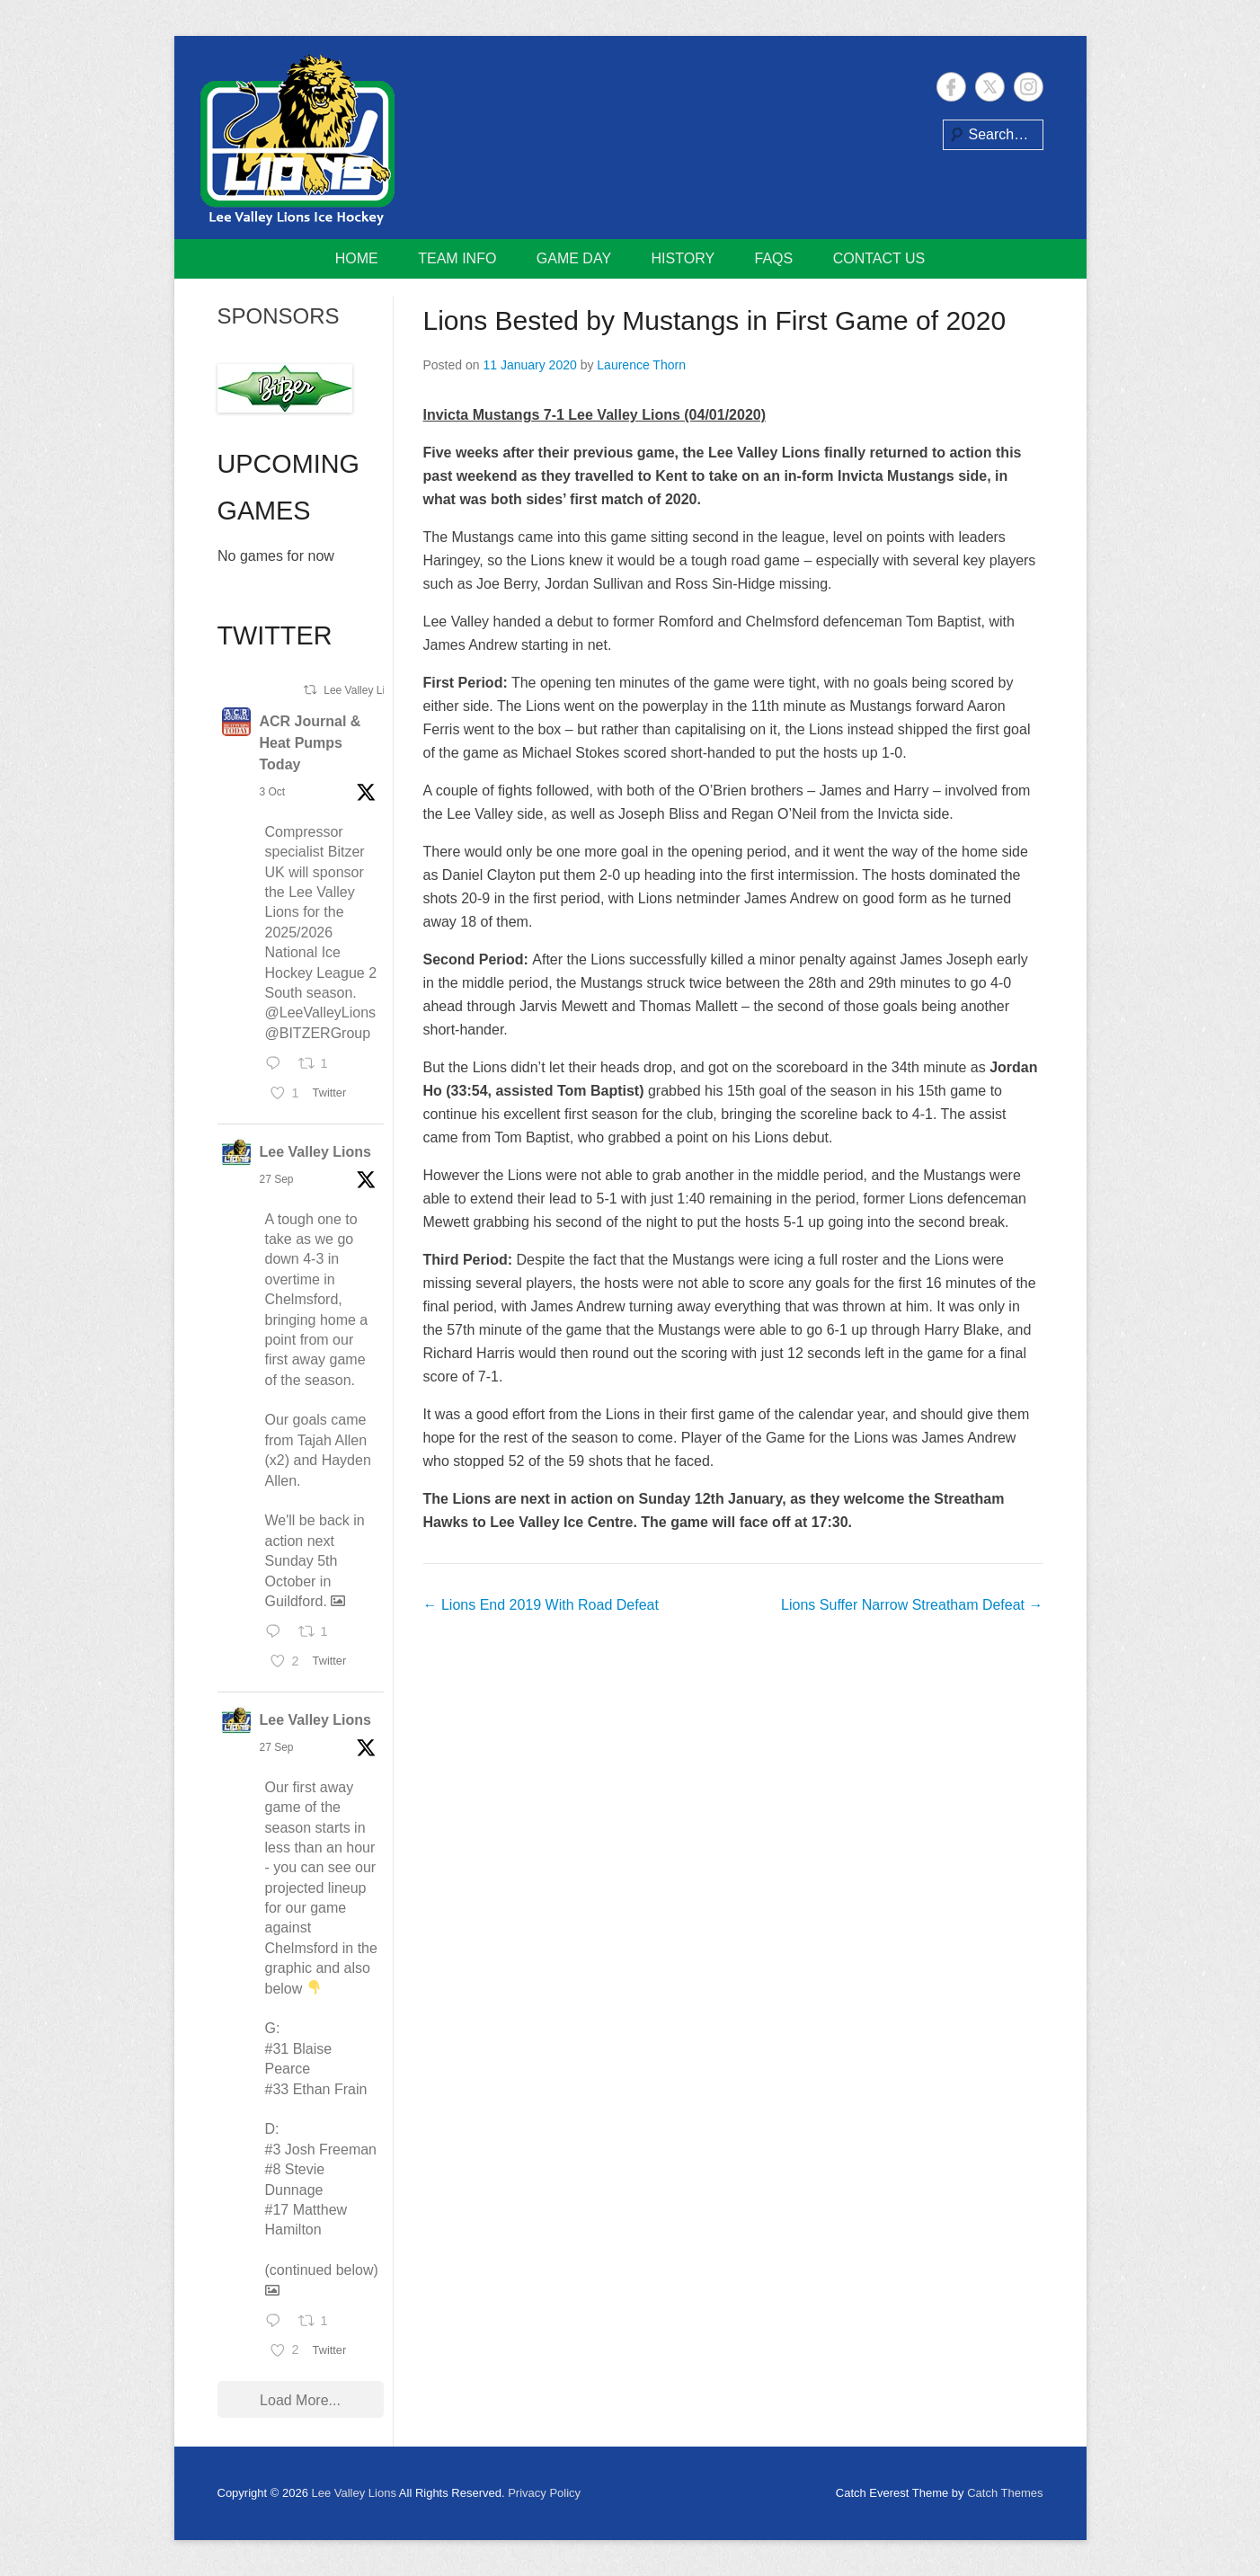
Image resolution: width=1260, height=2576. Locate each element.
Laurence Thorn (641, 365)
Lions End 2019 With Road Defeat (541, 1604)
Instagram (1028, 87)
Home (356, 258)
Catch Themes (1005, 2493)
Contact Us (879, 258)
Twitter (990, 87)
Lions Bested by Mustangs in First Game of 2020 (715, 320)
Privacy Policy (544, 2493)
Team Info (457, 258)
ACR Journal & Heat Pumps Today (310, 743)
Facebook (951, 87)
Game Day (574, 258)
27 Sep (277, 1179)
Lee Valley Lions (316, 1151)
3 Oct (273, 792)
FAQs (774, 258)
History (683, 258)
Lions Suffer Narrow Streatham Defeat (912, 1604)
